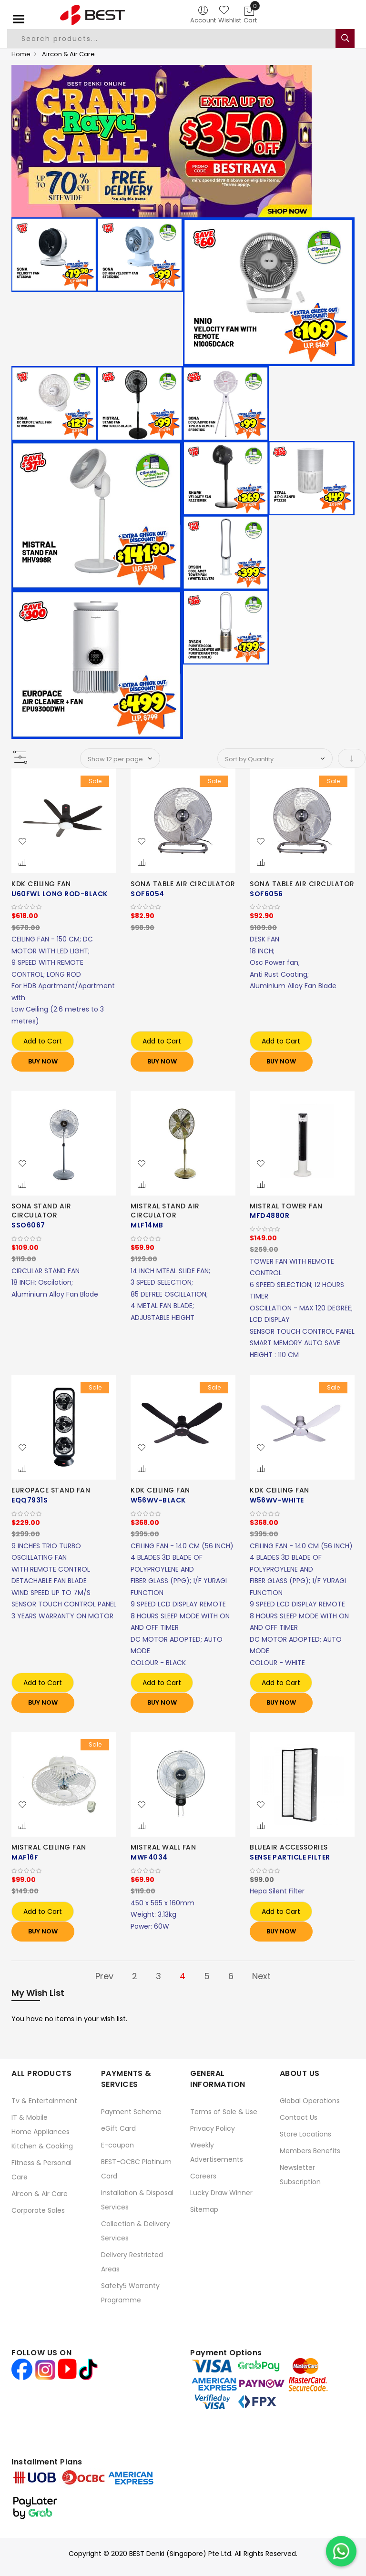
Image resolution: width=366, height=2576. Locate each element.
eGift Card (118, 2128)
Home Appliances (40, 2131)
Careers (203, 2175)
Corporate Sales (38, 2210)
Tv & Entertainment (44, 2100)
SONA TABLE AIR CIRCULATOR (183, 884)
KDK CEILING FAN (41, 884)
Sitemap (204, 2209)
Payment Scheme (131, 2111)
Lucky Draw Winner (221, 2192)
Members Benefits (310, 2150)
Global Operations (310, 2100)
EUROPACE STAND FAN (50, 1490)
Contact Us (298, 2117)
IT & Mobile (29, 2117)
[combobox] (171, 38)
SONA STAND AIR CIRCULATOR (41, 1210)
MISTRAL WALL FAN (163, 1847)
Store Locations (305, 2133)
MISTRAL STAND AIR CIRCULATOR (165, 1210)
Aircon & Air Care (39, 2193)
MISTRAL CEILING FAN (48, 1847)
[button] (22, 841)
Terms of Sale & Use (223, 2111)
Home (20, 54)
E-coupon (117, 2144)
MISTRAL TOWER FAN (286, 1205)
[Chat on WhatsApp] (341, 2551)
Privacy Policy (212, 2128)
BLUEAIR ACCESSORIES (289, 1847)
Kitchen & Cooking (42, 2145)
